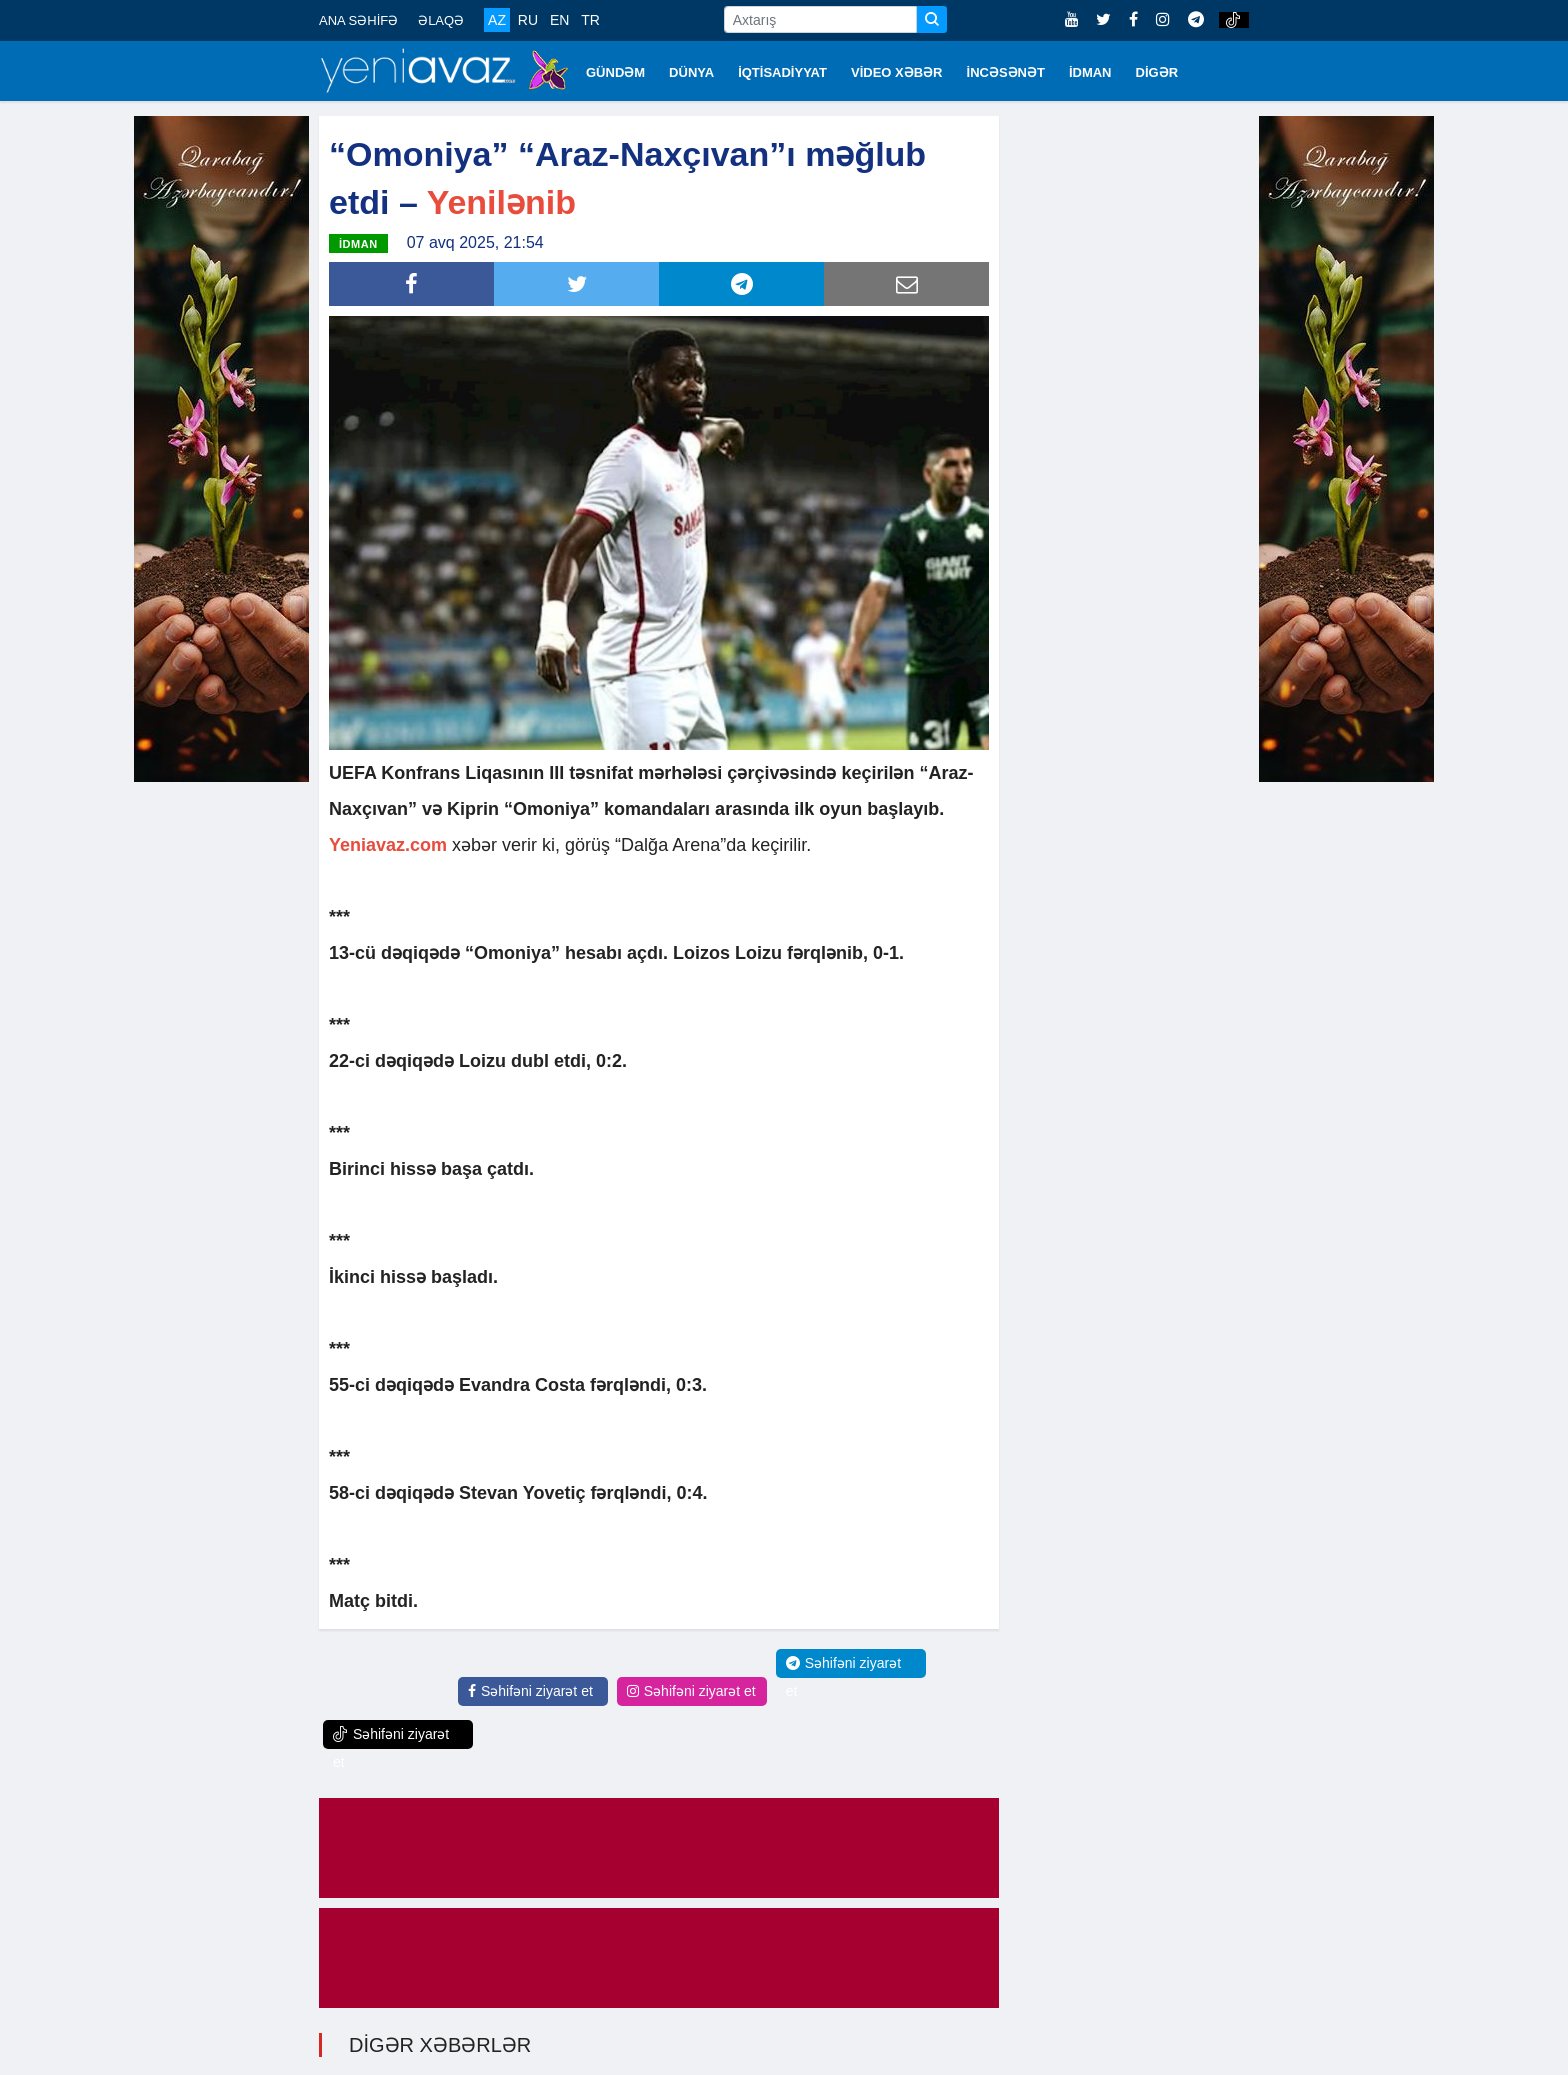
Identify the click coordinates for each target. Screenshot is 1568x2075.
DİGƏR (1157, 72)
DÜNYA (691, 72)
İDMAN (1090, 72)
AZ (497, 20)
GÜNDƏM (615, 72)
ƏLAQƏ (441, 20)
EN (559, 20)
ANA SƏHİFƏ (358, 20)
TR (590, 20)
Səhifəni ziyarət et (530, 1689)
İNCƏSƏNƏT (1006, 72)
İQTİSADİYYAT (782, 72)
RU (528, 20)
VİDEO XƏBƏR (897, 72)
